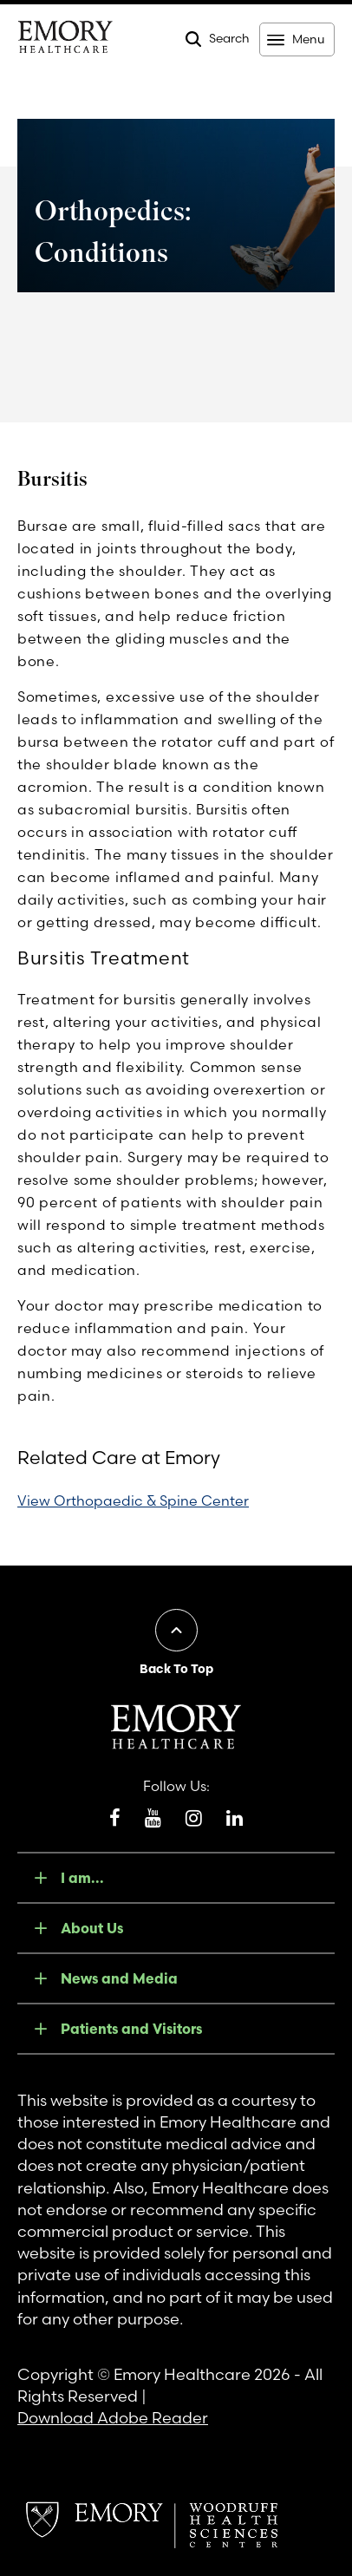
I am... (82, 1877)
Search (229, 38)
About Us (92, 1928)
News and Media (119, 1978)
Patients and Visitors (131, 2028)
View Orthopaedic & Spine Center (133, 1500)
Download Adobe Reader (112, 2418)
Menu (308, 39)
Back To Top (176, 1669)
